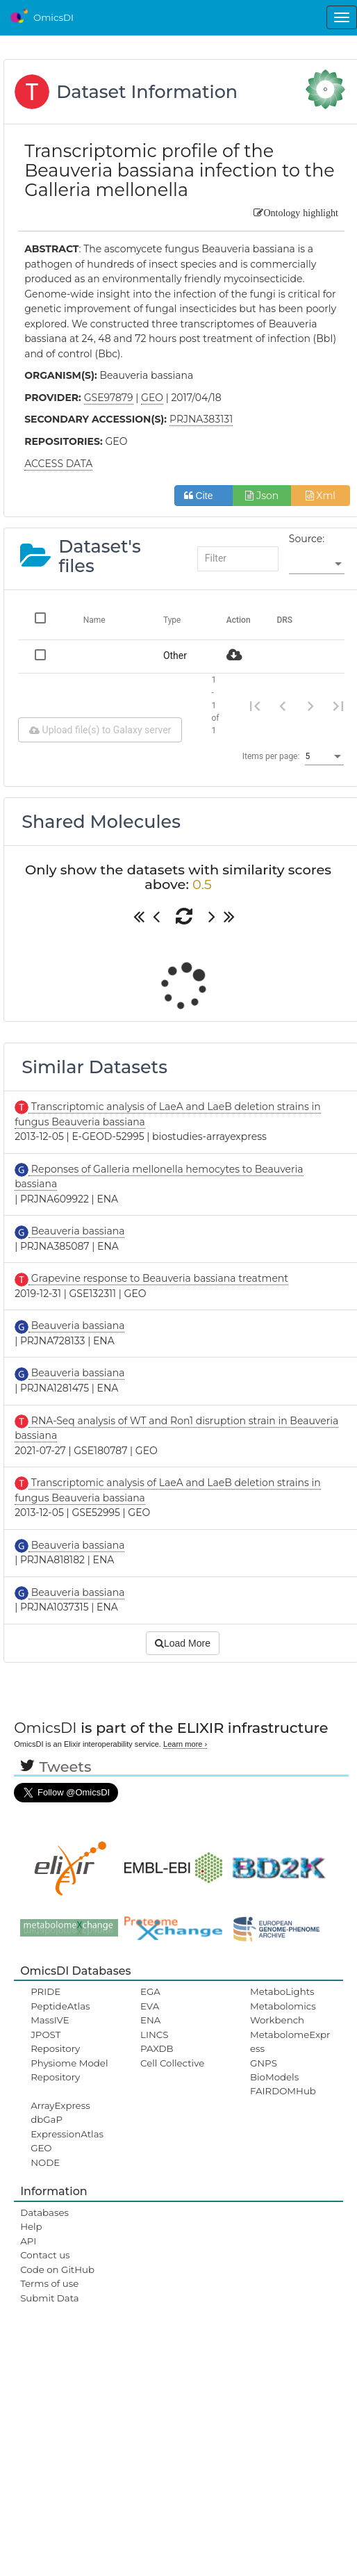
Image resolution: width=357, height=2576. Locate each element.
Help (31, 2226)
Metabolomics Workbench (283, 2012)
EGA (150, 1991)
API (28, 2241)
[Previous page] (283, 705)
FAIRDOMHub (283, 2090)
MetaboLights (282, 1991)
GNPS (263, 2063)
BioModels (274, 2076)
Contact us (44, 2254)
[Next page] (310, 705)
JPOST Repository (55, 2041)
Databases (44, 2212)
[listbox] (316, 564)
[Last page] (338, 705)
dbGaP (47, 2119)
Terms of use (49, 2283)
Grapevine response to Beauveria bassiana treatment (158, 1278)
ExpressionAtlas (67, 2133)
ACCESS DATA (58, 463)
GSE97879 (108, 397)
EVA (149, 2006)
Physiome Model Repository (69, 2069)
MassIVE (50, 2019)
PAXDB (157, 2048)
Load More (182, 1643)
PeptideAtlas (60, 2006)
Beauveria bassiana (76, 1231)
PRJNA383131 (201, 419)
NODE (45, 2162)
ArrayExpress (60, 2105)
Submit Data (49, 2298)
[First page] (255, 705)
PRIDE (45, 1991)
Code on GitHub (57, 2269)
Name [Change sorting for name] (94, 620)
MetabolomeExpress (290, 2041)
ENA (150, 2019)
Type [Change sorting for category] (172, 620)
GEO (41, 2147)
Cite (204, 495)
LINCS (154, 2034)
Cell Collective (172, 2063)
